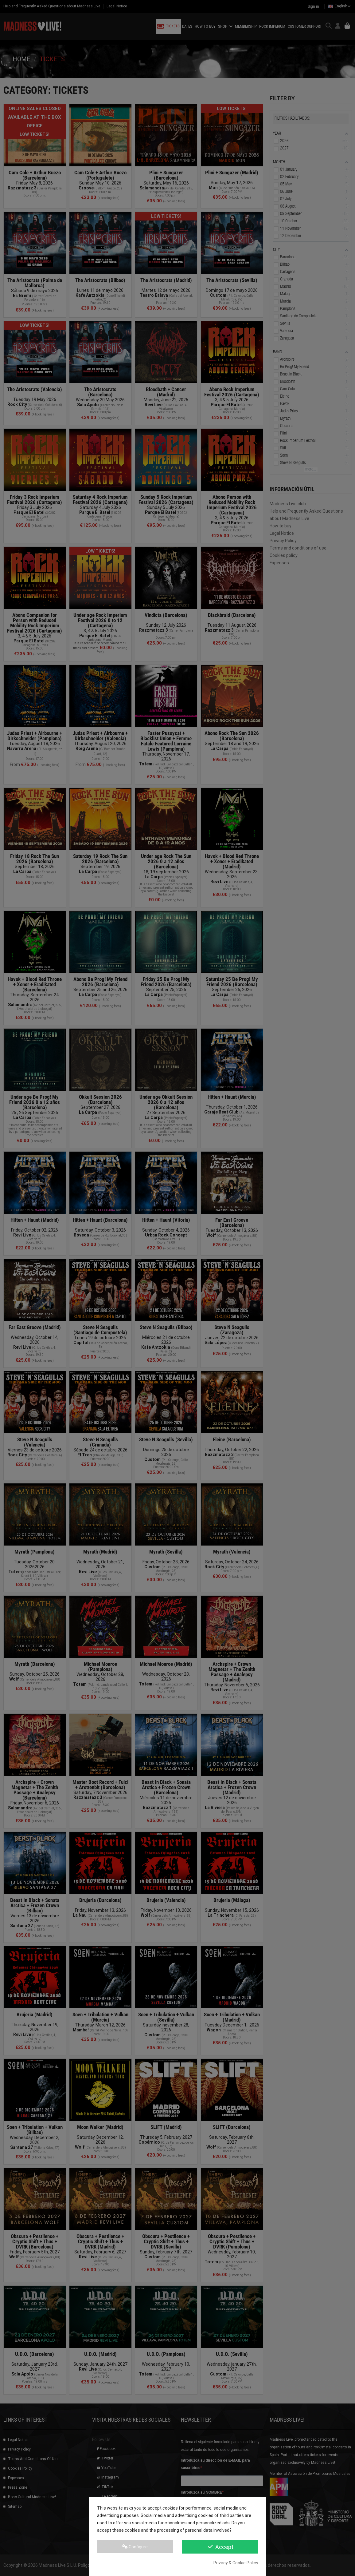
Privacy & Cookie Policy (235, 2562)
